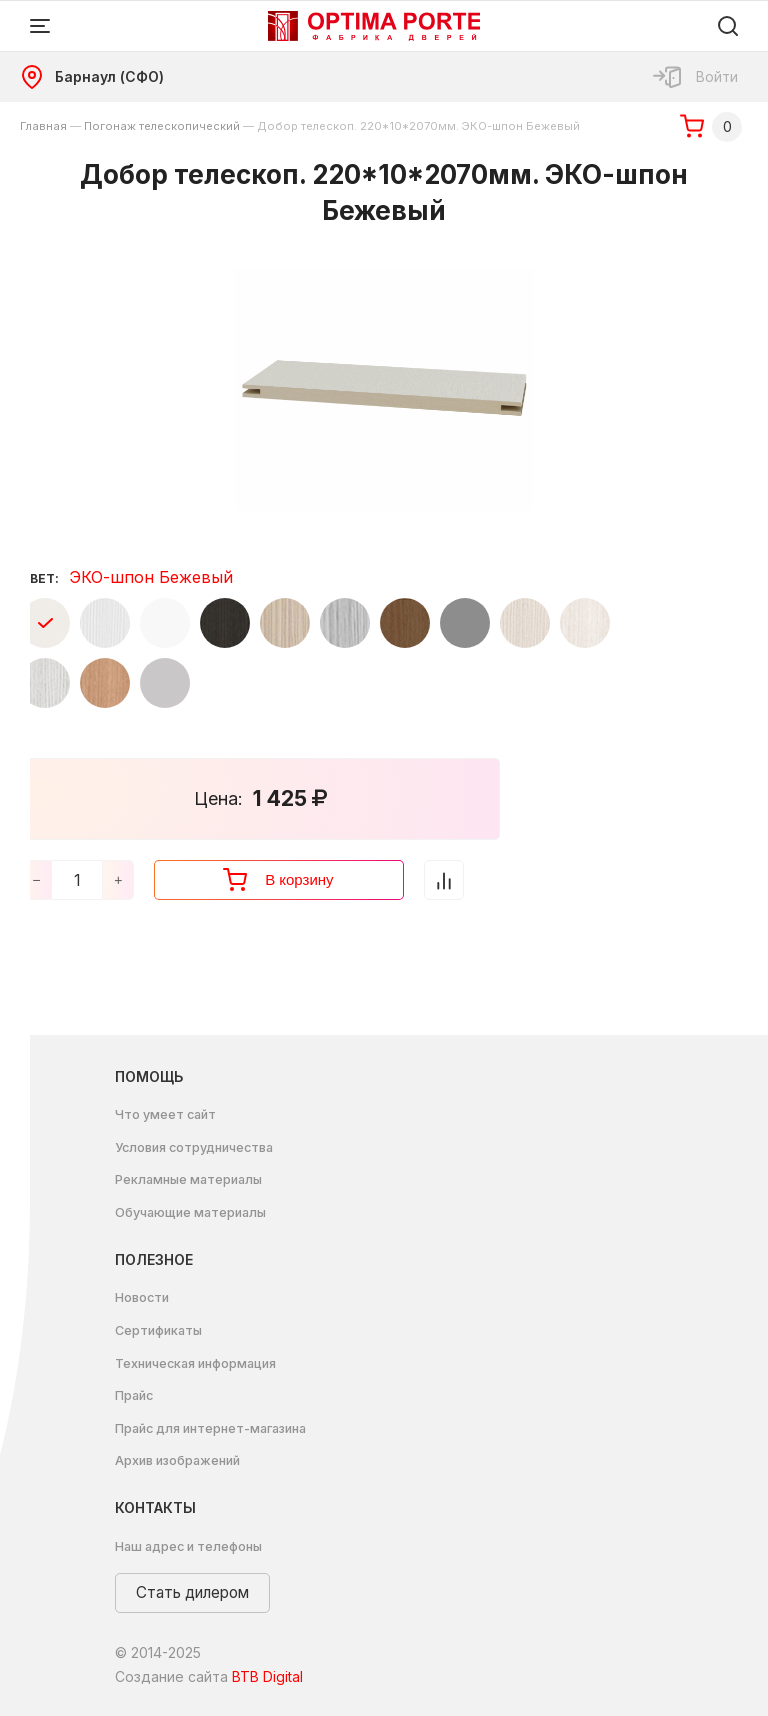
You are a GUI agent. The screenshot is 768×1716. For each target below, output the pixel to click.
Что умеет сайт (165, 1114)
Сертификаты (158, 1330)
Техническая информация (195, 1363)
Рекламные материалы (188, 1179)
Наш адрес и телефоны (188, 1546)
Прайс (134, 1395)
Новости (142, 1297)
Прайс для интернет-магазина (210, 1428)
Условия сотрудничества (194, 1147)
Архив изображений (177, 1460)
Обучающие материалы (190, 1212)
